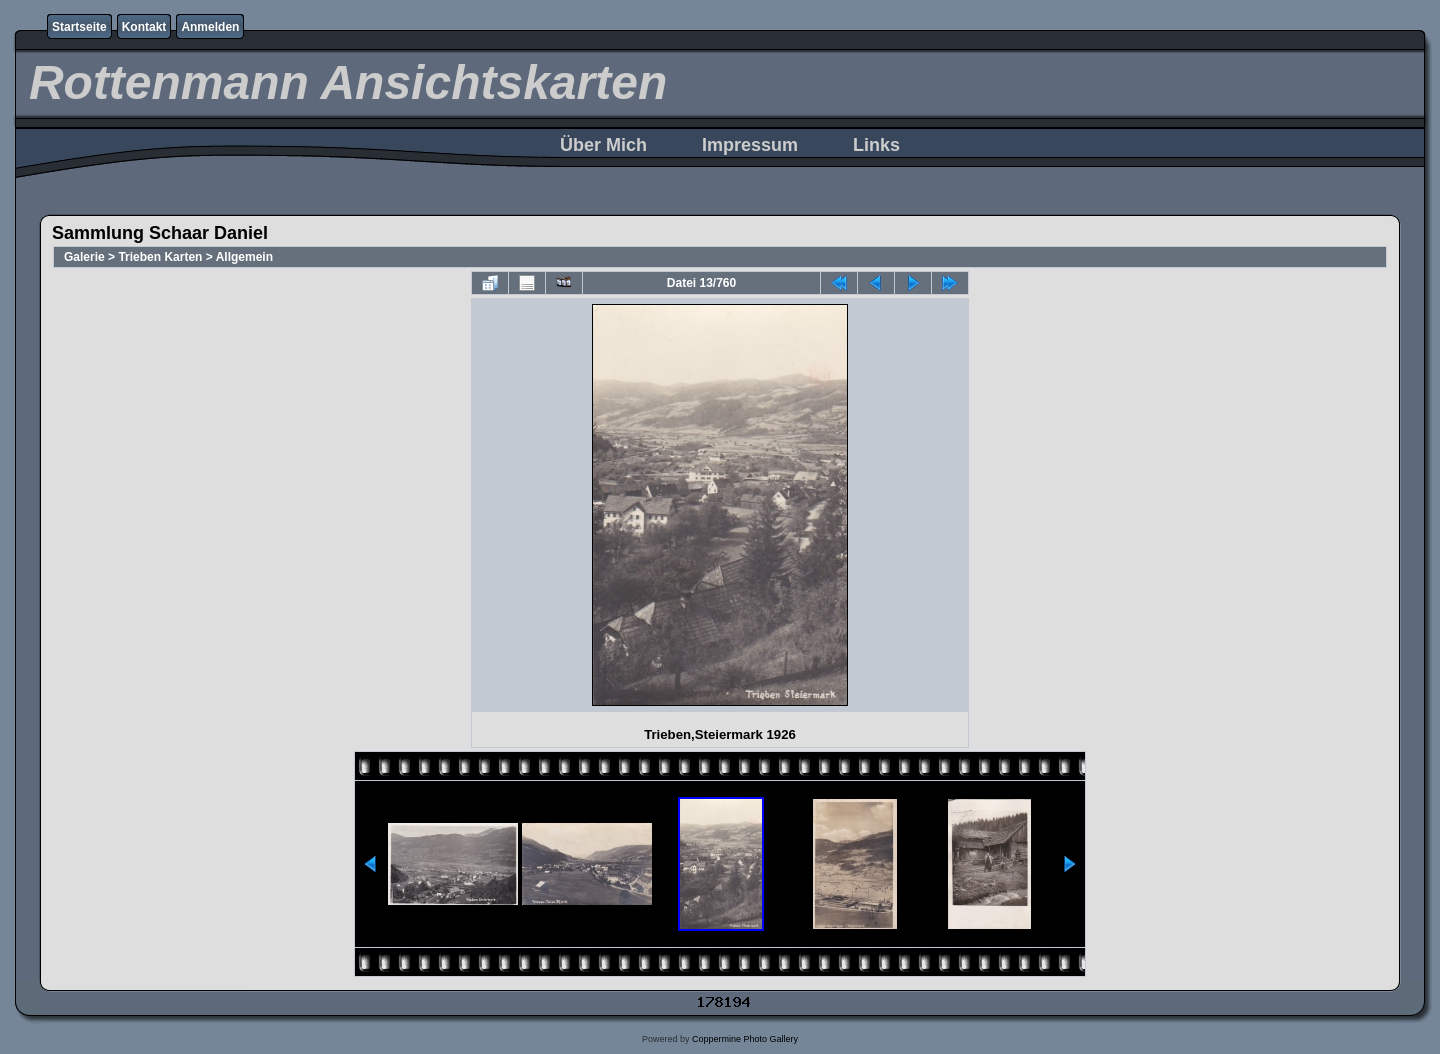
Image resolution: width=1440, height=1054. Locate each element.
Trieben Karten (160, 257)
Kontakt (144, 27)
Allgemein (244, 257)
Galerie (84, 257)
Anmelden (210, 27)
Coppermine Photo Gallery (745, 1039)
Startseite (79, 27)
